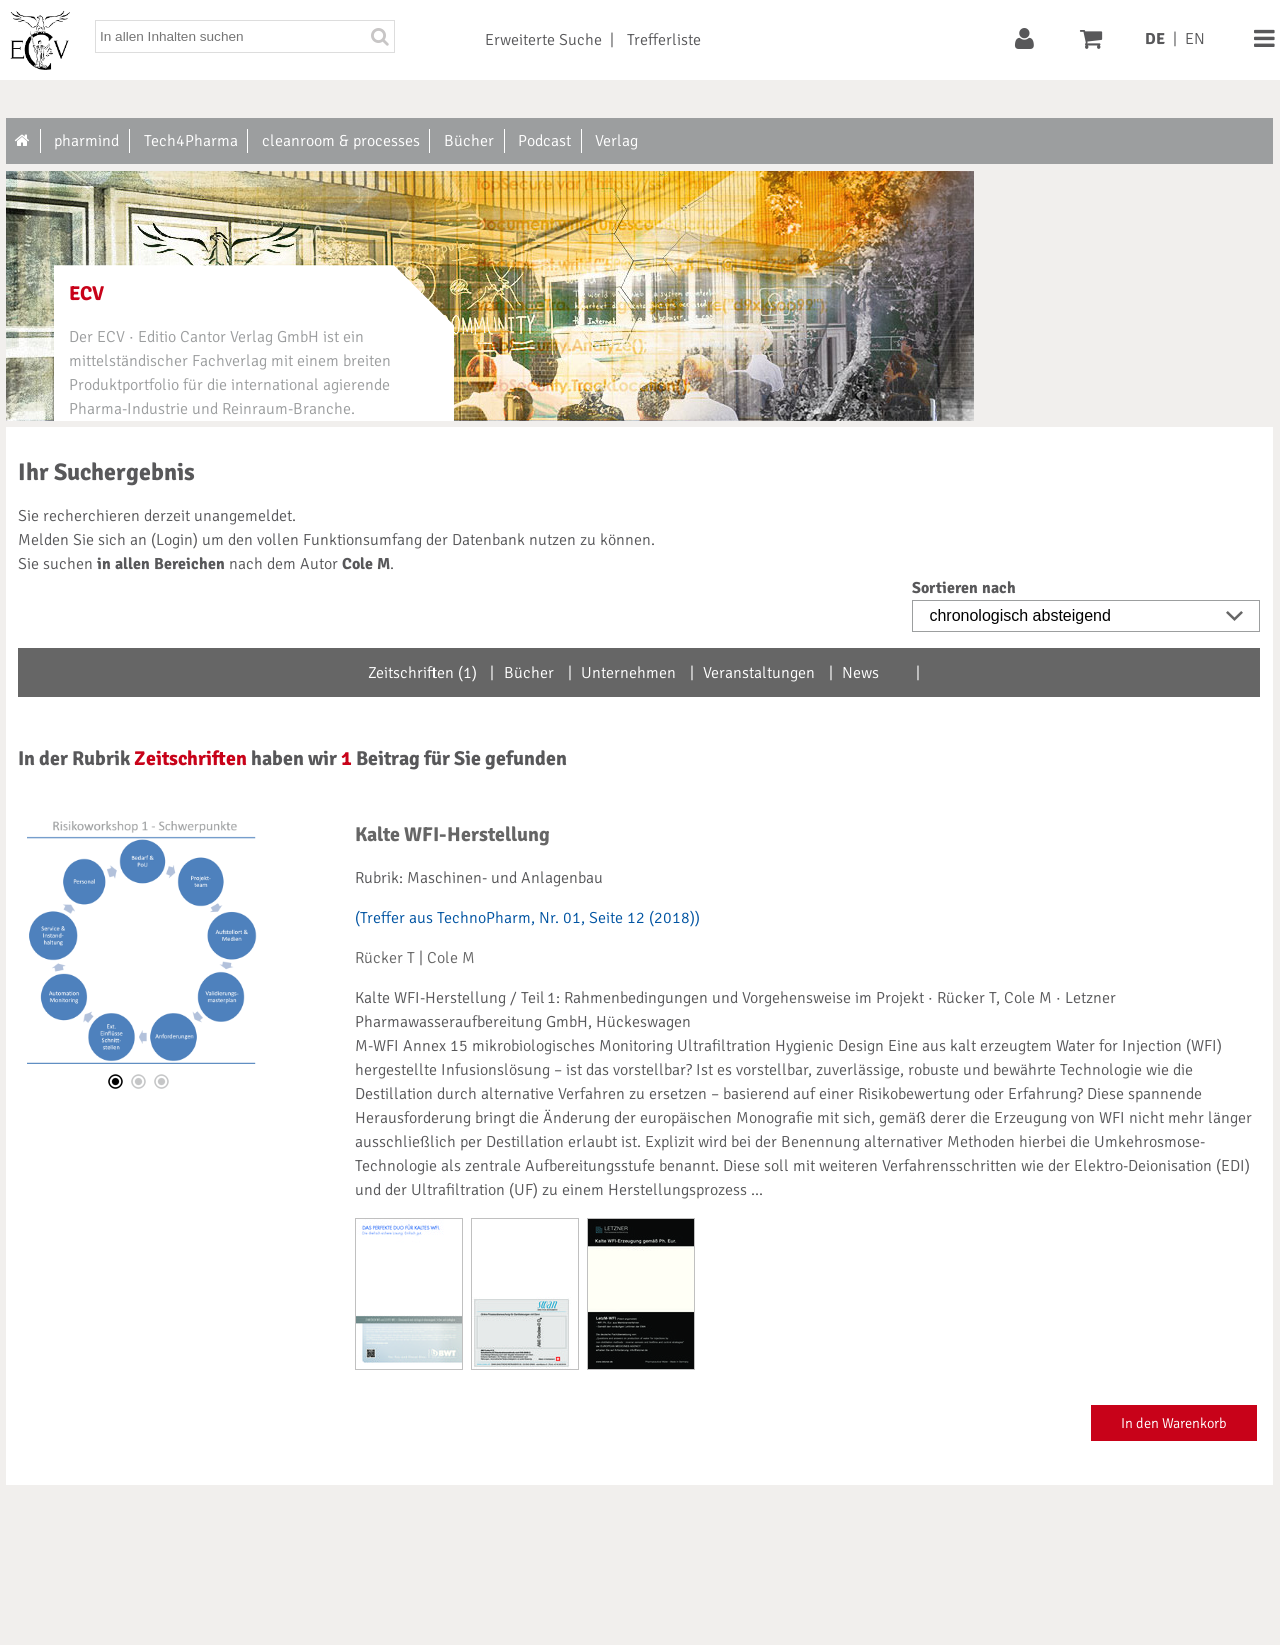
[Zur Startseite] (23, 141)
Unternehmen (628, 673)
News (860, 673)
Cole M (451, 958)
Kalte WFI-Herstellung (452, 834)
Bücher (529, 673)
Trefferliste (664, 40)
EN (1195, 39)
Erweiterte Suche (543, 40)
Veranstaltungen (759, 673)
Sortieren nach (964, 588)
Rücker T (385, 958)
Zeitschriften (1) (422, 673)
